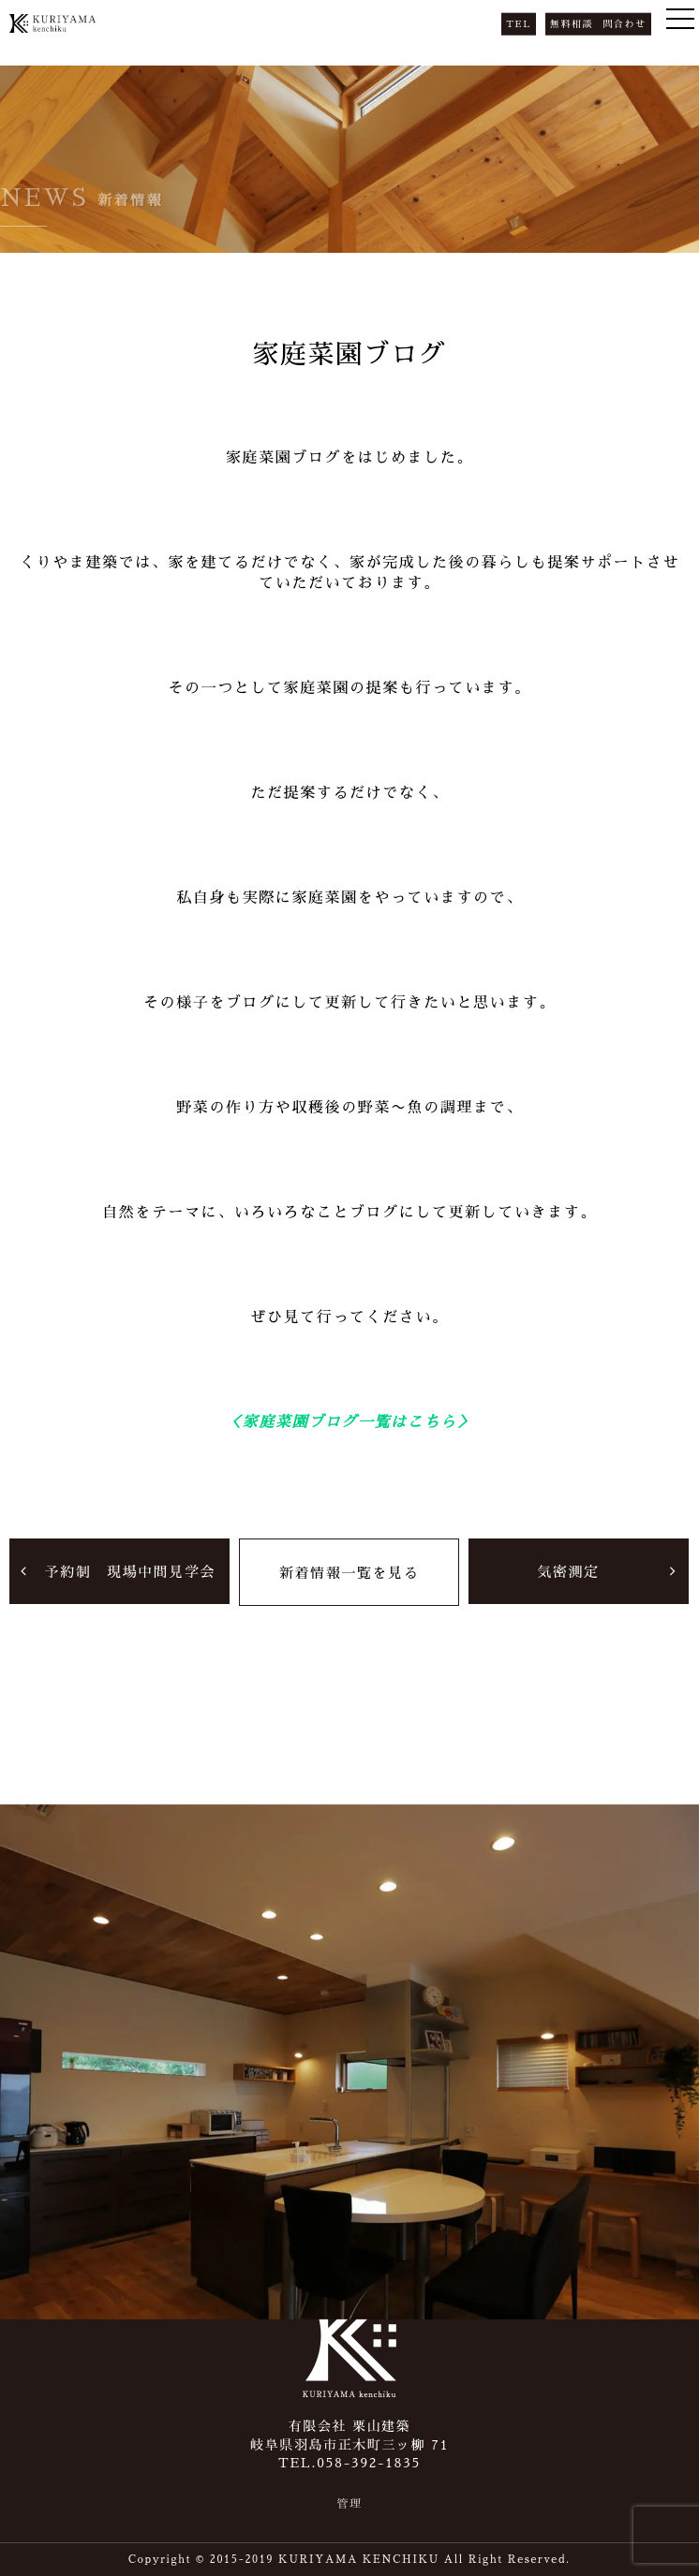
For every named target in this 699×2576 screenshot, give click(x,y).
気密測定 (568, 1571)
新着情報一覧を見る (349, 1572)
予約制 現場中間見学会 (130, 1571)
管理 (349, 2504)
